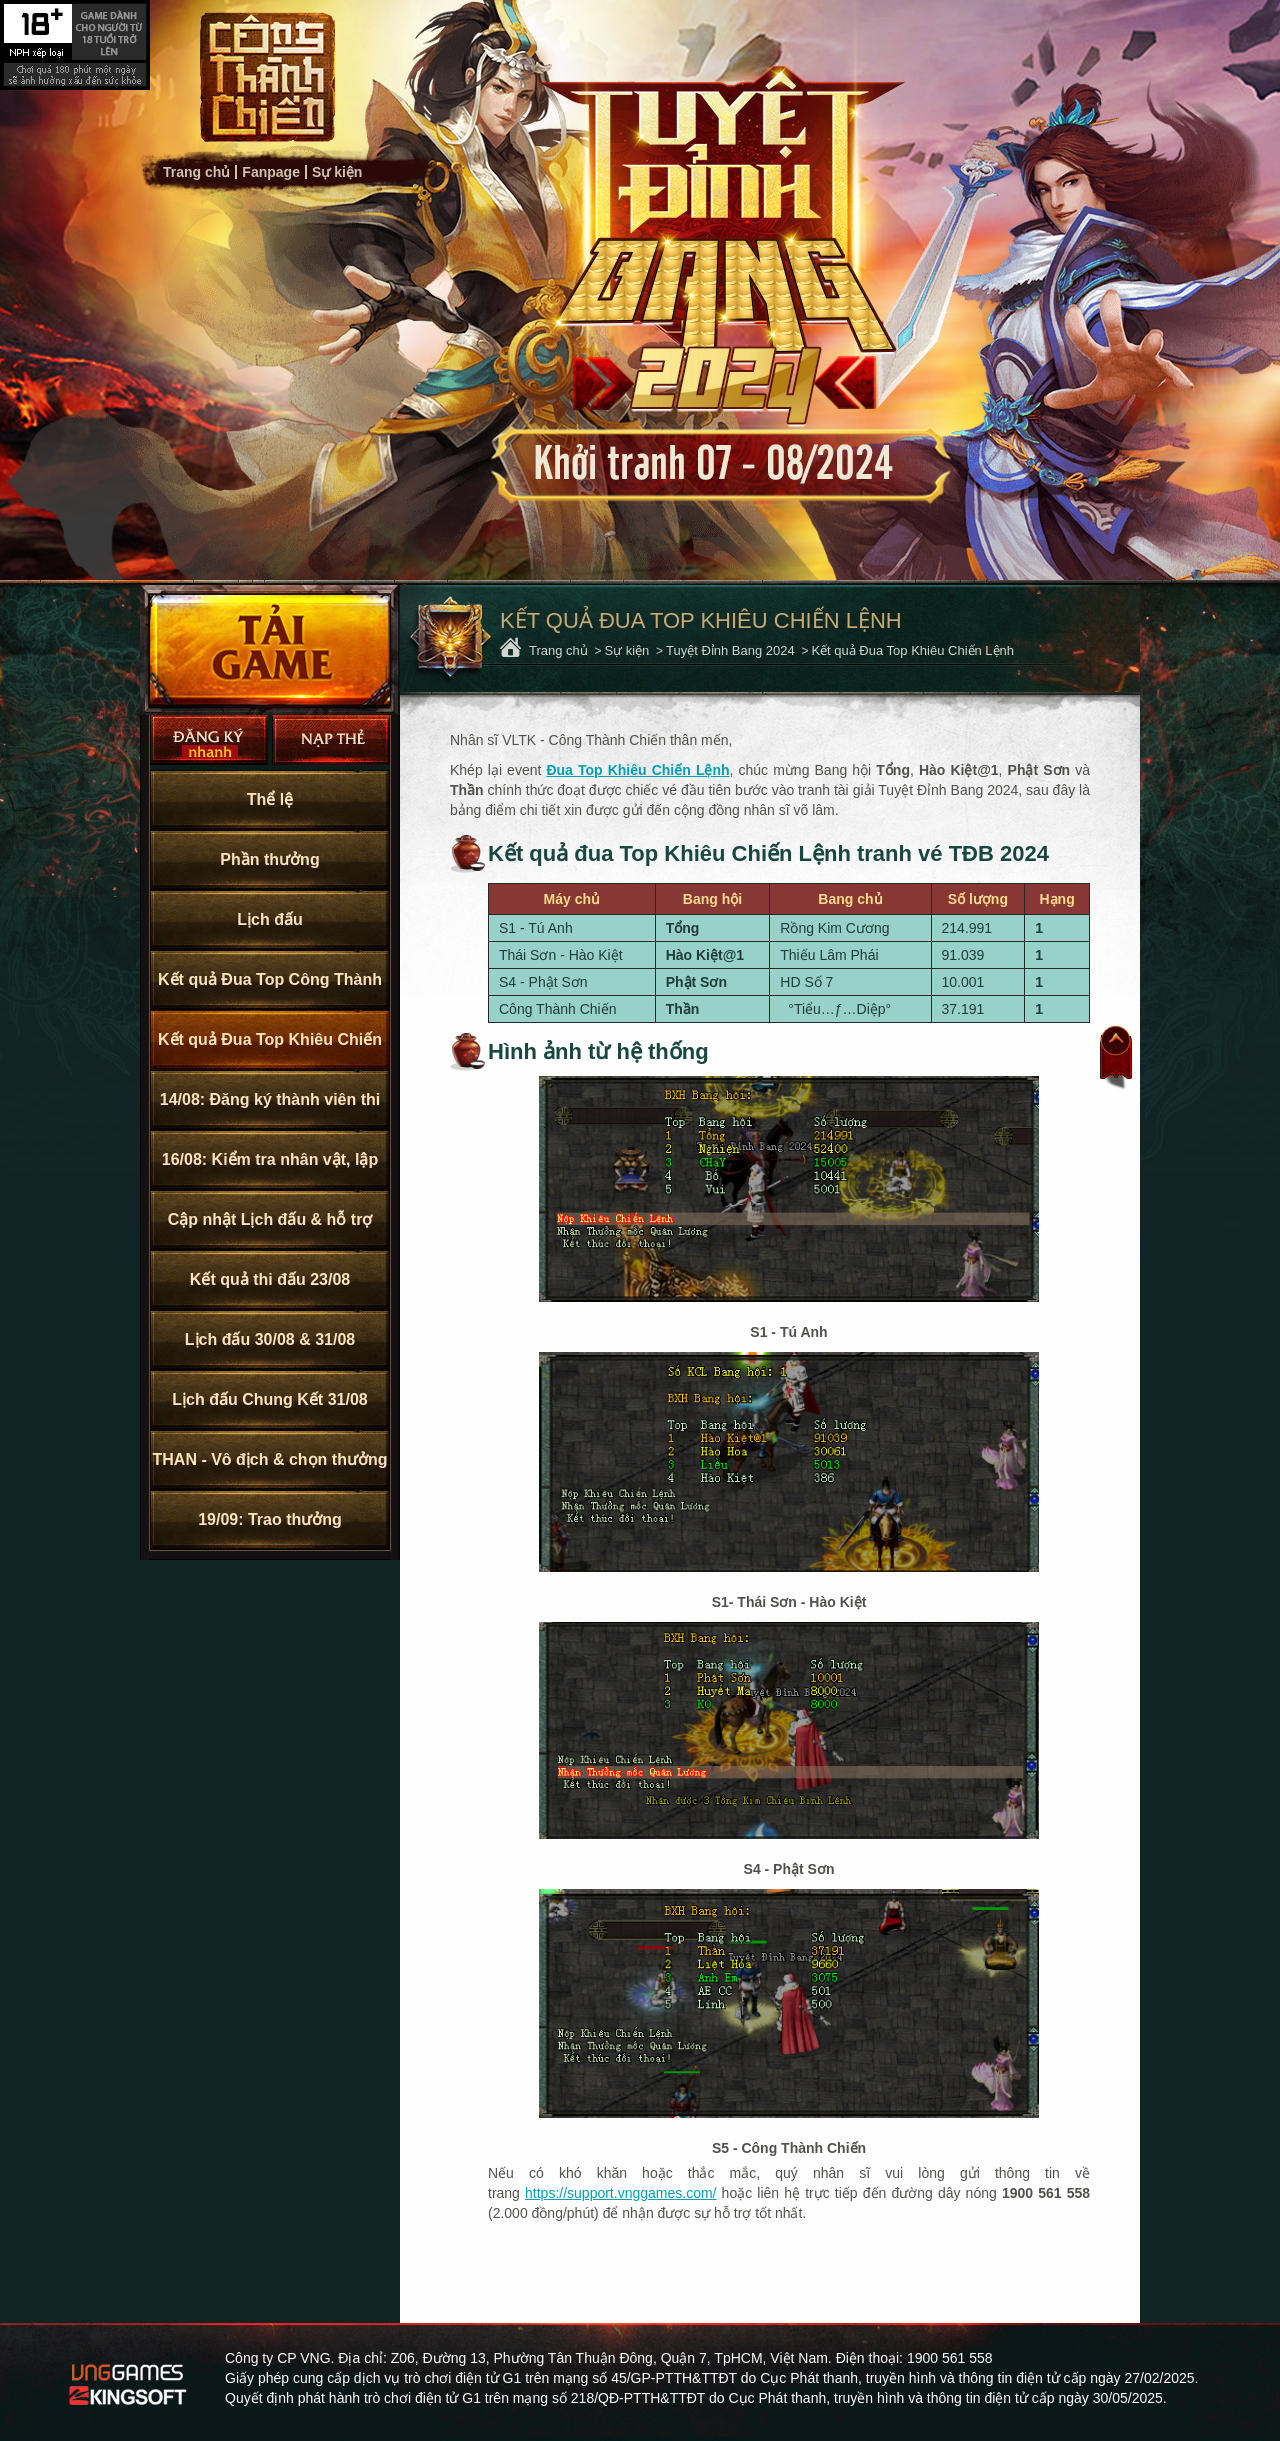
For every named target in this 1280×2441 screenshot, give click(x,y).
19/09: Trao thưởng (270, 1519)
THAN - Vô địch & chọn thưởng (270, 1459)
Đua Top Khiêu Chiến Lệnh (637, 770)
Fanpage (271, 172)
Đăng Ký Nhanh (209, 740)
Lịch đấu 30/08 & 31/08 (270, 1339)
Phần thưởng (269, 859)
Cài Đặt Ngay (270, 650)
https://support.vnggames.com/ (620, 2193)
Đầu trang (1116, 1058)
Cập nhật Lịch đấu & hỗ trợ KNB (270, 1230)
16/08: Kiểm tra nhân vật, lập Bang (270, 1170)
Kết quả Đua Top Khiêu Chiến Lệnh (270, 1050)
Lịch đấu (269, 919)
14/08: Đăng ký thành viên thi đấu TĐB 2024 (270, 1110)
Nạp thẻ (331, 740)
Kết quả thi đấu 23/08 (270, 1279)
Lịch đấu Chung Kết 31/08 (269, 1399)
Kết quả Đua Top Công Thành (270, 979)
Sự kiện (337, 172)
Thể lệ (270, 799)
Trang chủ (267, 77)
